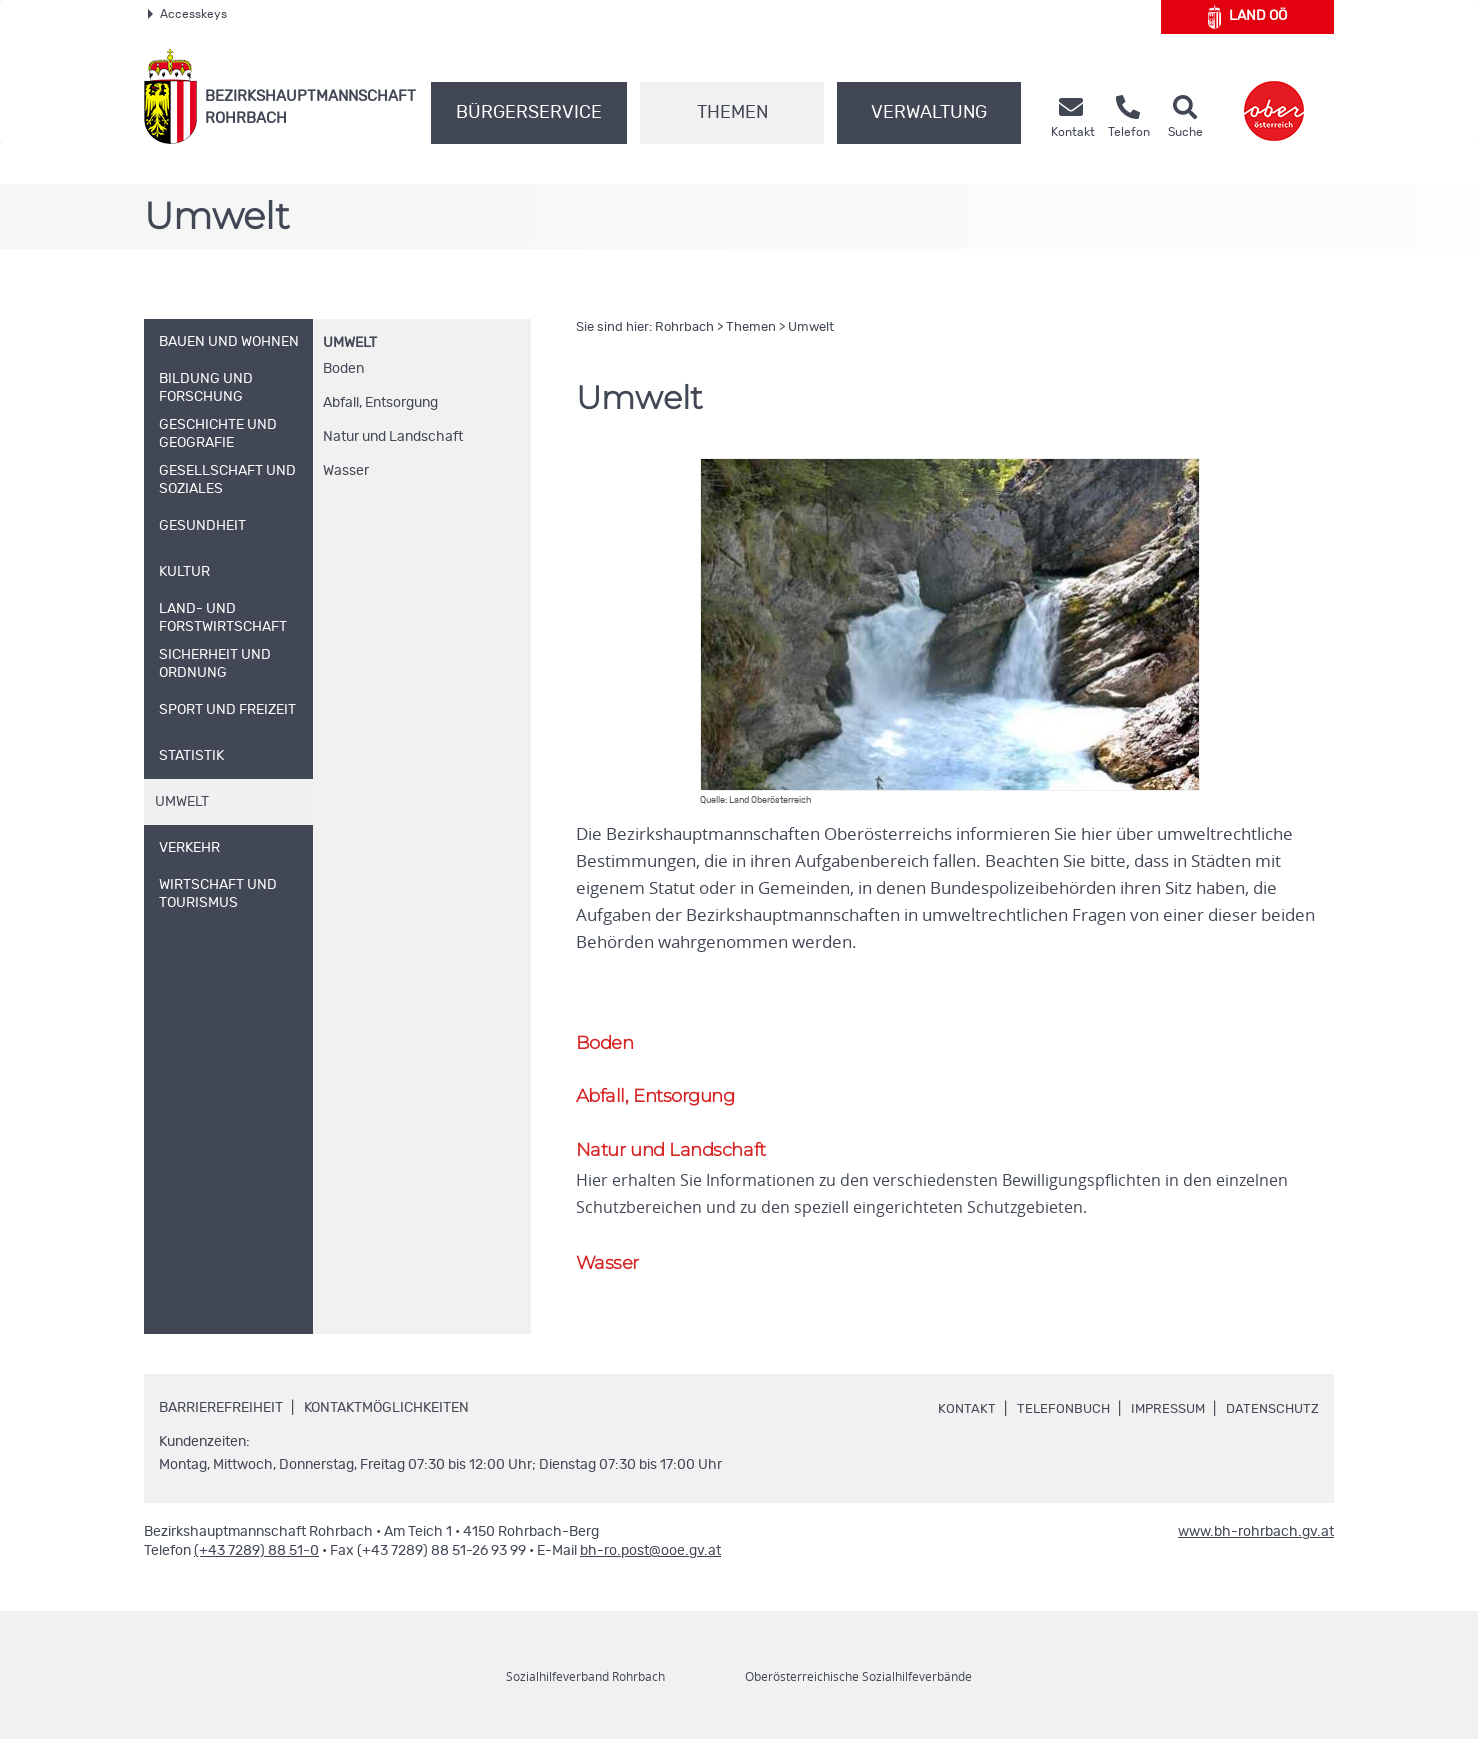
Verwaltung (929, 113)
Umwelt (350, 343)
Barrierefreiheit (221, 1412)
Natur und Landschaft (393, 437)
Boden (343, 369)
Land (1247, 17)
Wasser (346, 471)
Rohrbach (684, 327)
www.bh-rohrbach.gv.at (1256, 1536)
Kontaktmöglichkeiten (386, 1412)
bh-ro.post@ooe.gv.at (650, 1555)
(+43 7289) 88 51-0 (256, 1555)
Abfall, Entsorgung (380, 403)
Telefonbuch (1050, 1413)
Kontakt (952, 1413)
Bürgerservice (529, 113)
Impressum (1160, 1413)
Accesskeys (187, 14)
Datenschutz (1270, 1413)
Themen (732, 113)
